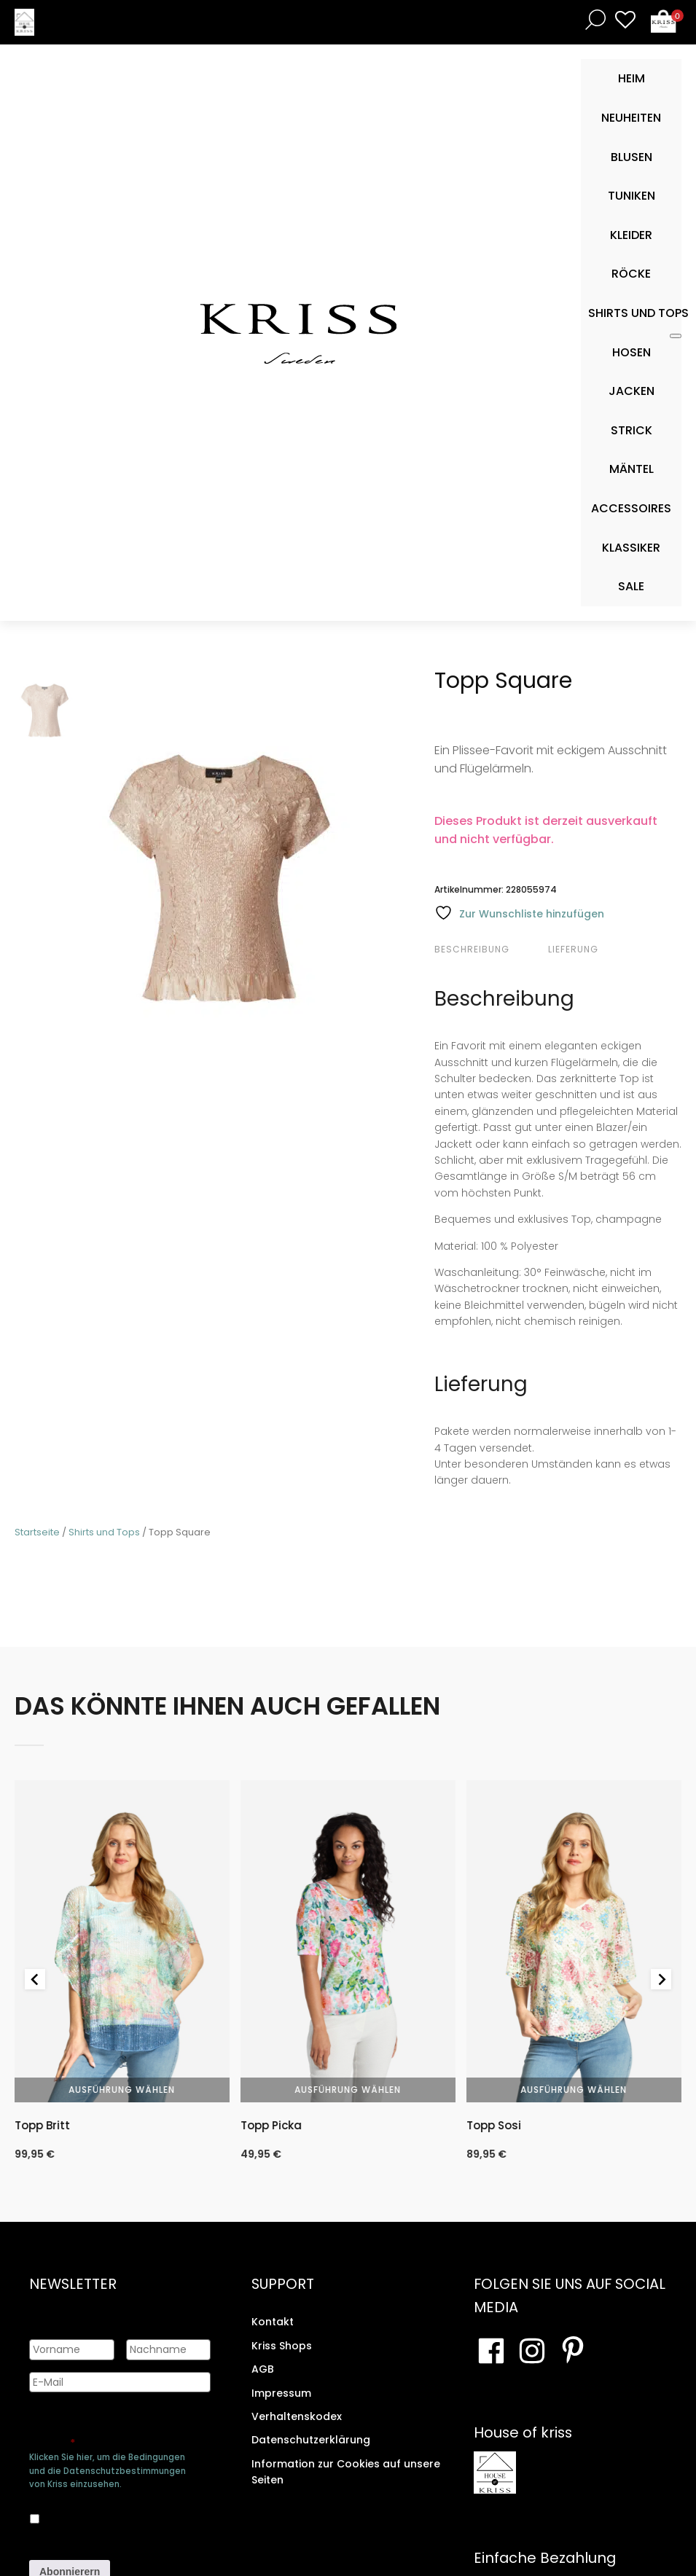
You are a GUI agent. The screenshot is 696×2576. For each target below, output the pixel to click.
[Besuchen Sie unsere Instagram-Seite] (532, 2350)
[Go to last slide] (35, 1979)
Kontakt (272, 2321)
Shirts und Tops (104, 1532)
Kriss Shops (281, 2345)
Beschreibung (471, 949)
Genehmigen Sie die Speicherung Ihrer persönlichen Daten (118, 2430)
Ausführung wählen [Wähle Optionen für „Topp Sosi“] (573, 2089)
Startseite (37, 1532)
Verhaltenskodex (296, 2416)
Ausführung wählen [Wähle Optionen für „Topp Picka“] (347, 2089)
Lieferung (573, 949)
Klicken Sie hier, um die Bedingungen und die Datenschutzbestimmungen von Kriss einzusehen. (107, 2470)
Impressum (281, 2393)
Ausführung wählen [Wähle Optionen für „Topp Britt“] (122, 2089)
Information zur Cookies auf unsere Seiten (345, 2471)
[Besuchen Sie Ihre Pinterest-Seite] (572, 2350)
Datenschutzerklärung (310, 2439)
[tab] (489, 949)
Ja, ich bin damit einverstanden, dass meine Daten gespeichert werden (115, 2516)
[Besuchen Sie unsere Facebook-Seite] (491, 2350)
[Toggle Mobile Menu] (675, 336)
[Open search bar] (592, 19)
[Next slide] (661, 1979)
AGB (262, 2369)
